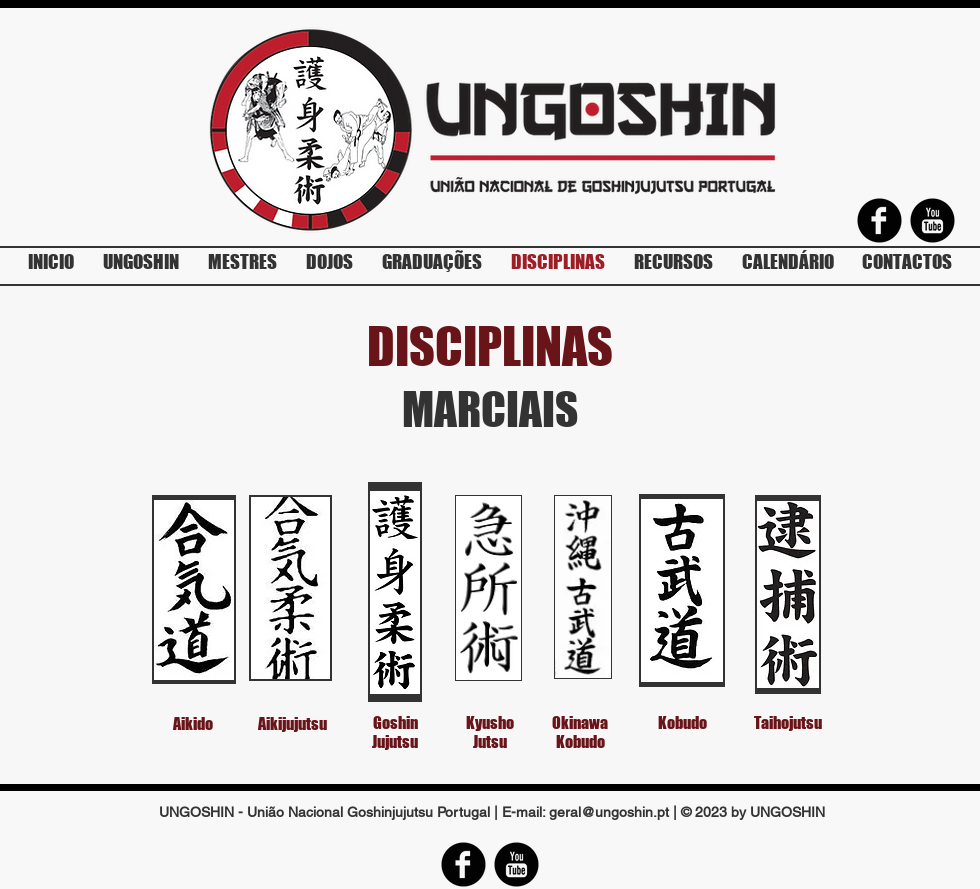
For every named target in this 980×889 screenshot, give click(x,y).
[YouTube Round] (932, 220)
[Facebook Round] (879, 220)
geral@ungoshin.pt (609, 812)
